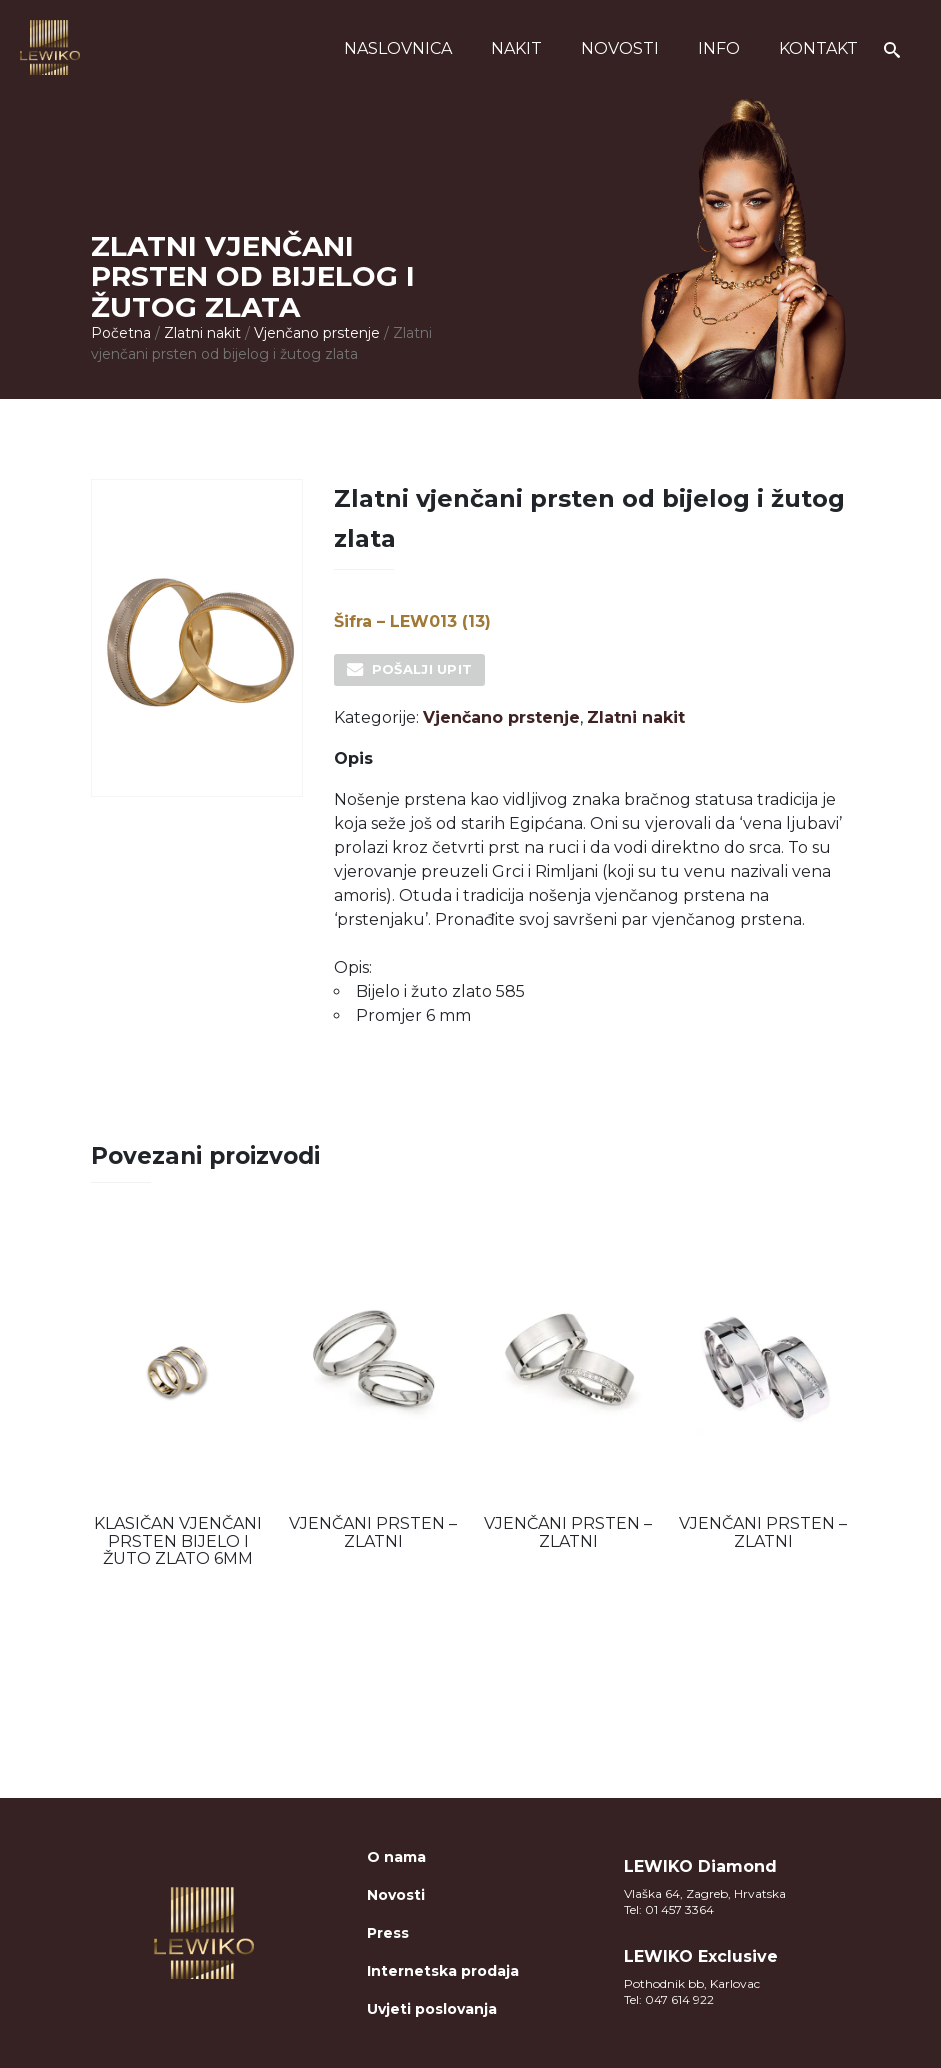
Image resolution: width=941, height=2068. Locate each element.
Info (719, 48)
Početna (121, 333)
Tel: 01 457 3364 (669, 1909)
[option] (178, 1400)
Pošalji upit (422, 669)
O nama (396, 1857)
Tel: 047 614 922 (669, 1999)
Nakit (516, 48)
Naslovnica (398, 48)
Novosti (620, 48)
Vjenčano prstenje (317, 333)
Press (388, 1933)
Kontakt (818, 48)
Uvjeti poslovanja (432, 2009)
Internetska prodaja (443, 1971)
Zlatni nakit (202, 333)
